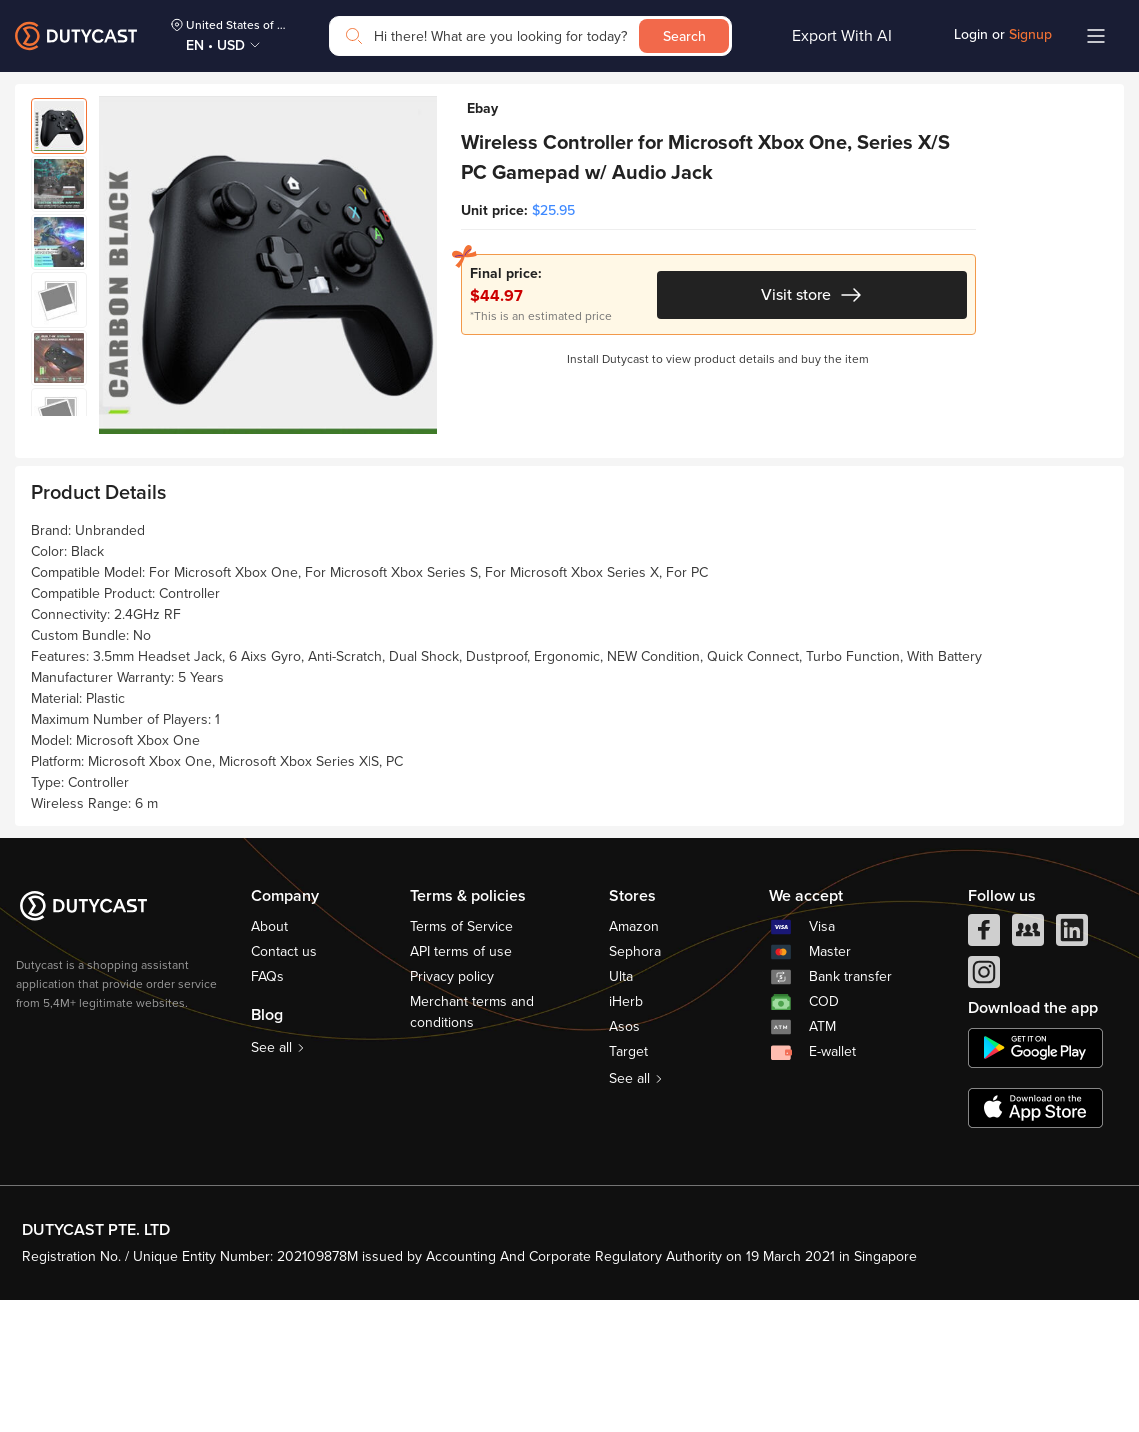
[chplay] (1035, 1181)
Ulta (621, 1109)
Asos (624, 1159)
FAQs (267, 1109)
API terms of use (461, 1084)
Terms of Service (461, 1059)
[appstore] (1035, 1241)
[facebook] (984, 1068)
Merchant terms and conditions (472, 1145)
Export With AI (842, 36)
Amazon (634, 1059)
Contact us (284, 1084)
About (269, 1059)
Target (628, 1184)
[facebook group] (1028, 1068)
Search (684, 36)
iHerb (626, 1134)
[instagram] (984, 1110)
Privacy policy (452, 1109)
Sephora (635, 1084)
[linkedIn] (1072, 1068)
